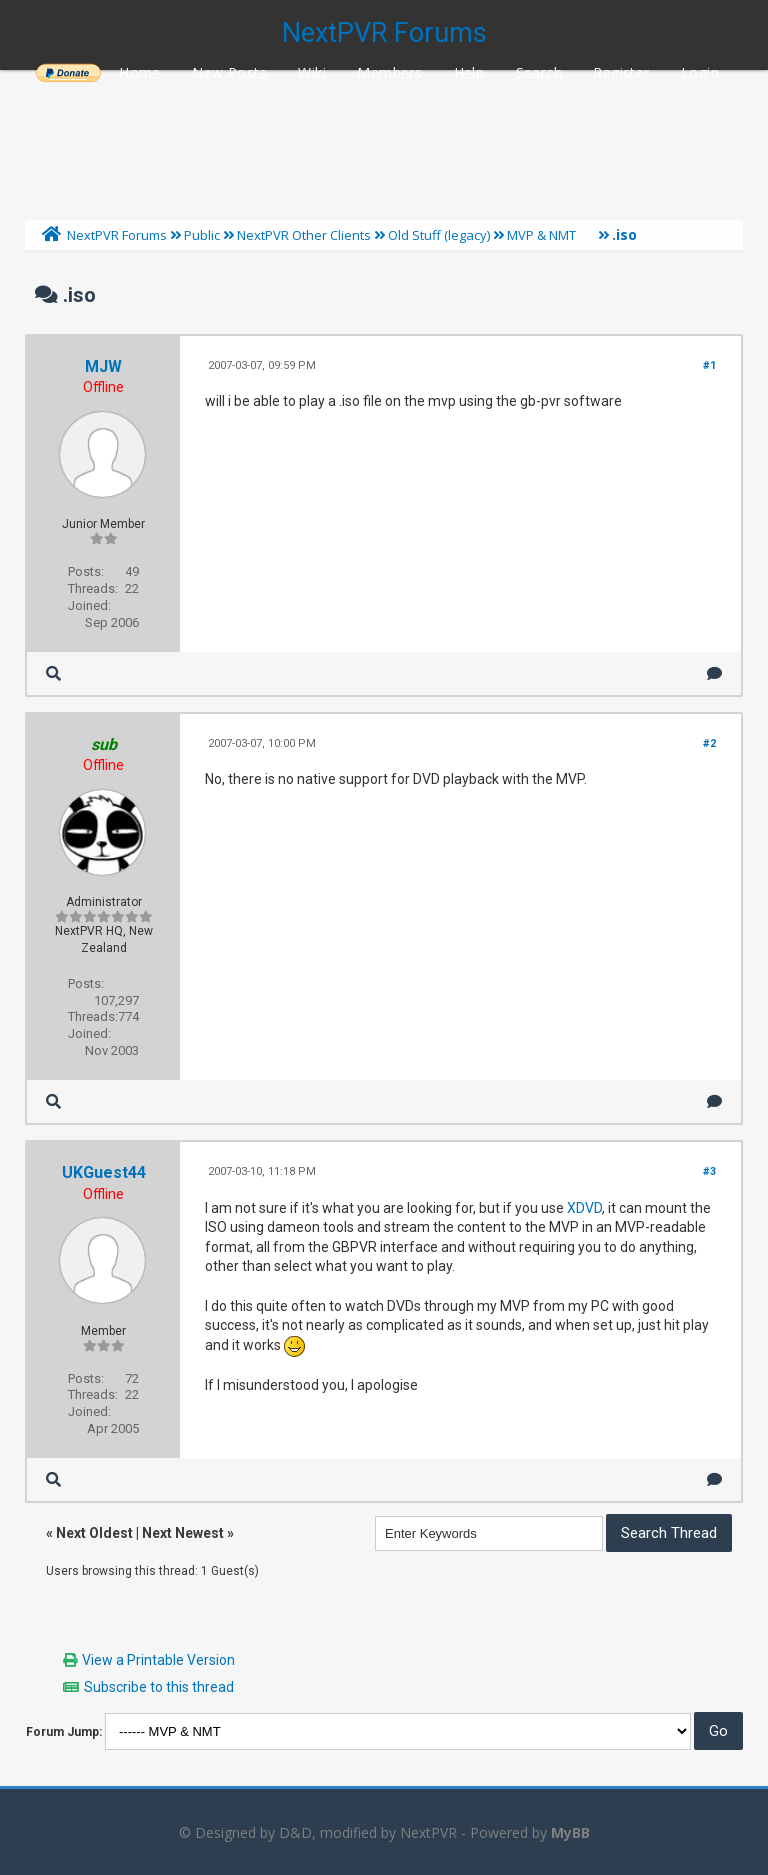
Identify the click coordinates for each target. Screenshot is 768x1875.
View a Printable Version (158, 1660)
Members (389, 72)
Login (700, 72)
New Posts (229, 72)
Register (621, 72)
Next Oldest (94, 1533)
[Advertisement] (384, 140)
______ (68, 72)
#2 (709, 743)
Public (202, 235)
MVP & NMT (541, 235)
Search (539, 72)
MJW (103, 366)
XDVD (584, 1208)
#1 (709, 365)
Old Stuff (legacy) (439, 235)
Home (140, 72)
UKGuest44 (104, 1172)
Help (469, 72)
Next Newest (183, 1533)
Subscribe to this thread (159, 1687)
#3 (709, 1171)
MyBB (570, 1832)
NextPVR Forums (384, 33)
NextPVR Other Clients (304, 235)
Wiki (312, 72)
